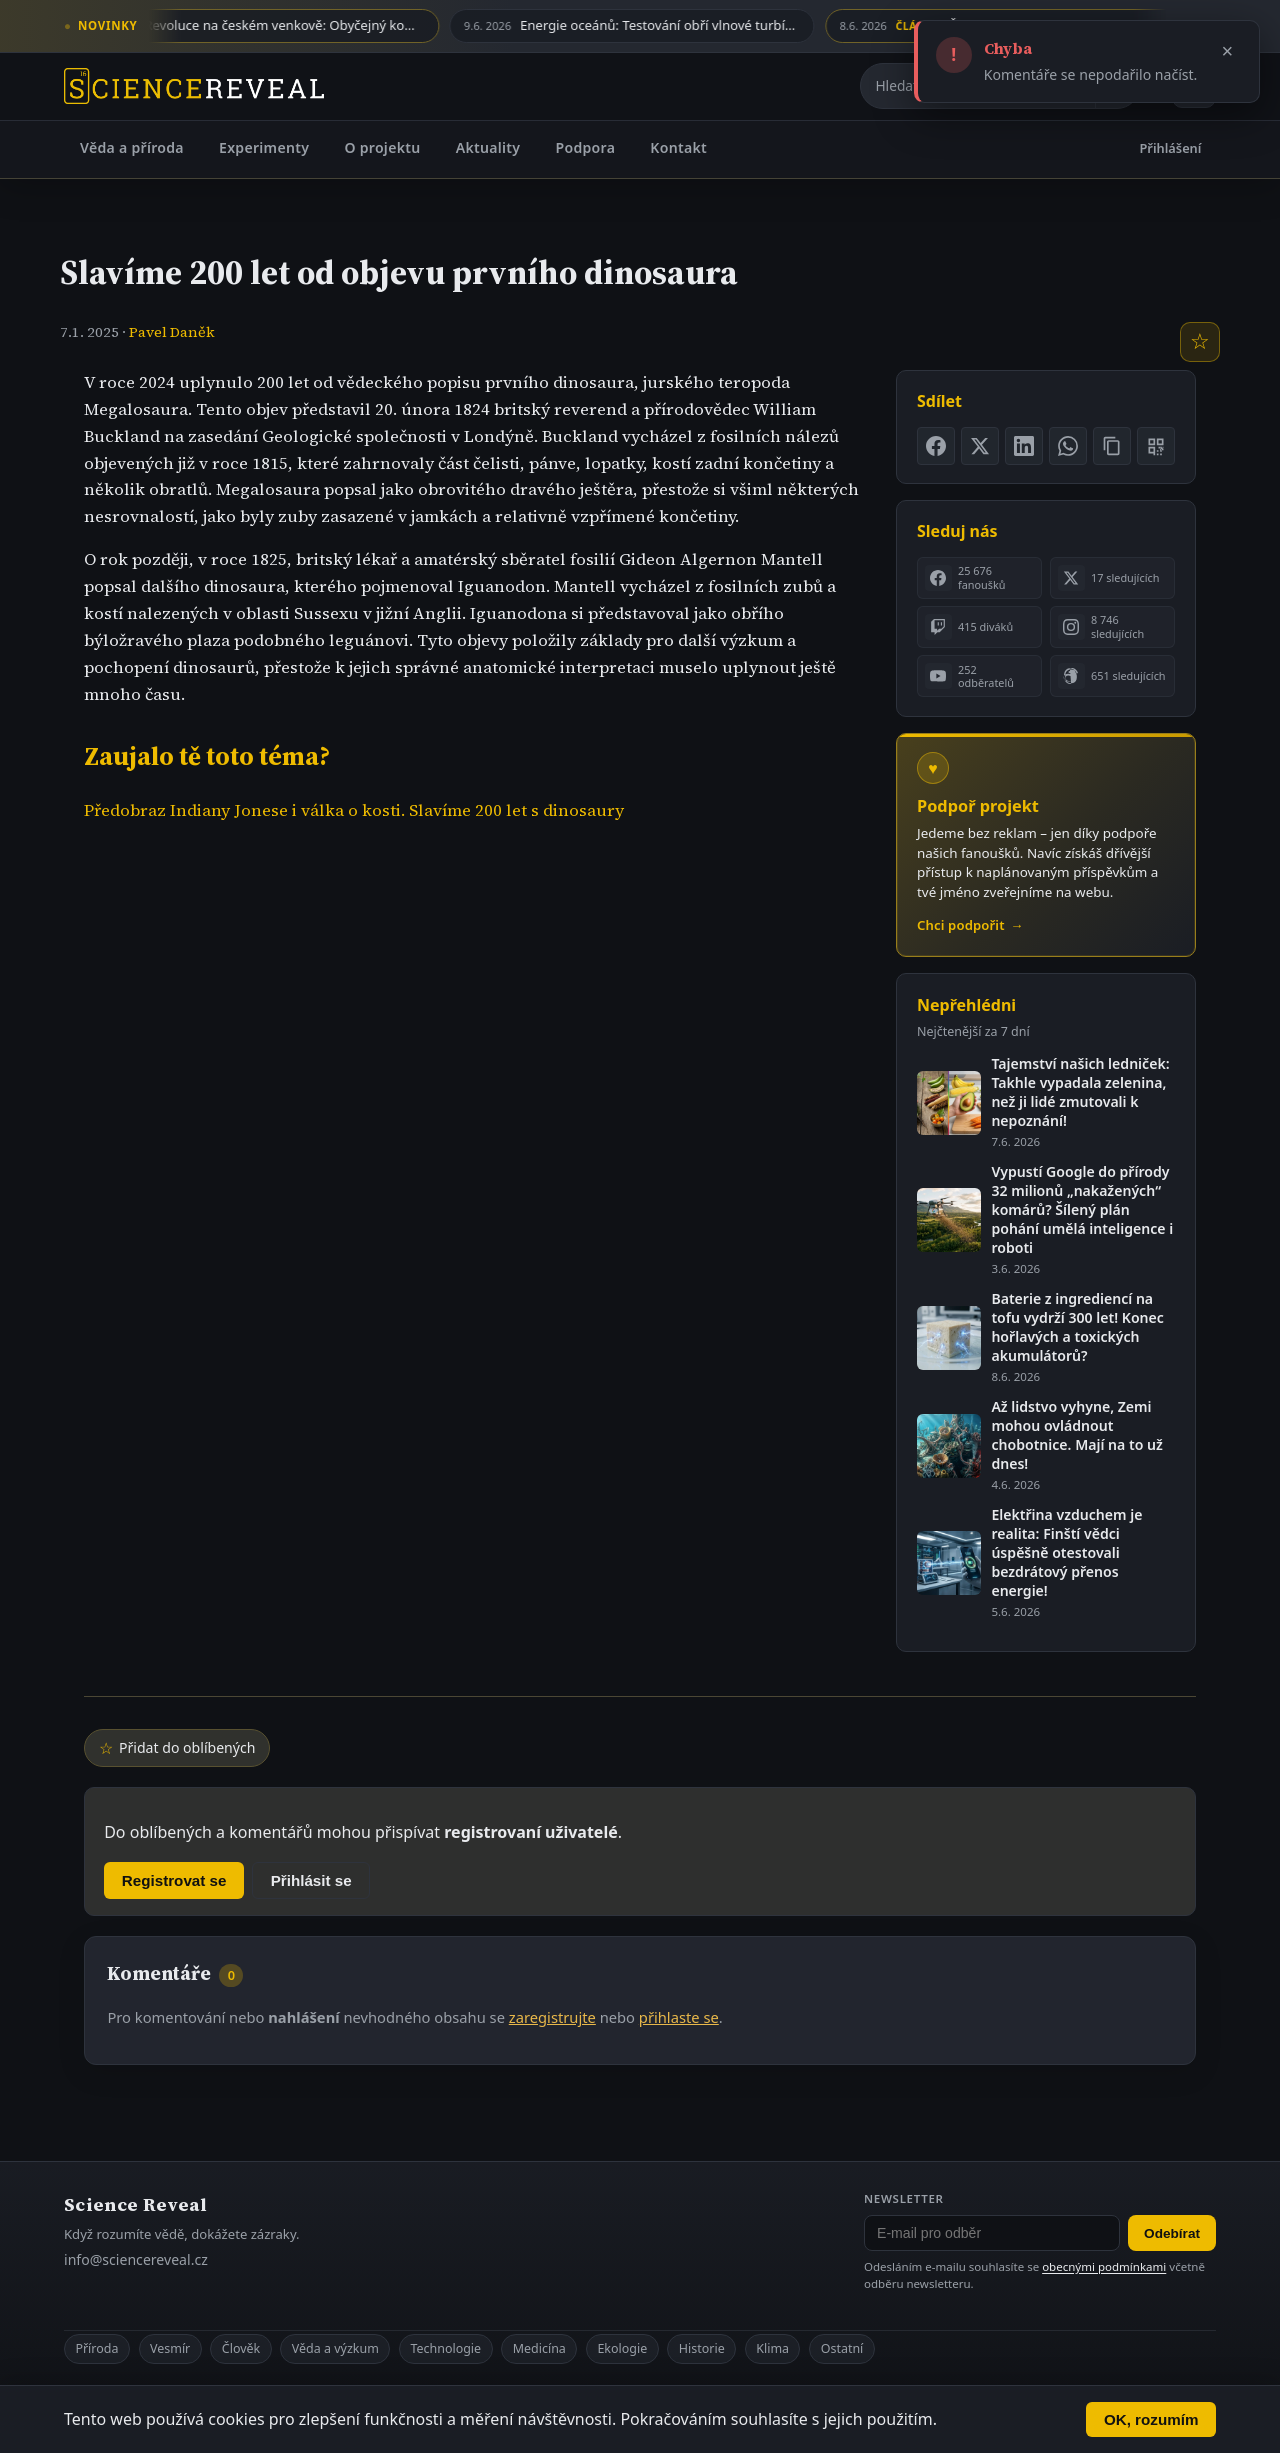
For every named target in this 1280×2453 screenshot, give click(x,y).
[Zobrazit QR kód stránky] (1156, 446)
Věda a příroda (132, 147)
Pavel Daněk (172, 332)
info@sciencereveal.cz (136, 2259)
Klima (772, 2348)
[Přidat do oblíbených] (1200, 342)
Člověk (241, 2348)
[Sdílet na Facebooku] (936, 446)
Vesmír (170, 2348)
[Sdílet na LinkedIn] (1024, 446)
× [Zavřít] (1228, 51)
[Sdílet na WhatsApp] (1068, 446)
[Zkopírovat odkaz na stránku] (1112, 446)
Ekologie (622, 2348)
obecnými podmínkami (1104, 2266)
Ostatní (842, 2348)
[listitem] (979, 578)
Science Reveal (135, 2204)
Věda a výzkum (335, 2348)
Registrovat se (174, 1880)
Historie (702, 2348)
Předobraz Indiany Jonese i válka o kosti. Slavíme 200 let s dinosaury (354, 810)
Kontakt (678, 147)
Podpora (585, 147)
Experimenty (264, 147)
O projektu (382, 147)
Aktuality (488, 147)
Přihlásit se (311, 1880)
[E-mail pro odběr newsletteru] (992, 2233)
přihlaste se (679, 2017)
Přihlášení (1171, 148)
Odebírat (1172, 2233)
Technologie (445, 2348)
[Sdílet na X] (980, 446)
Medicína (539, 2348)
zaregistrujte (552, 2017)
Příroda (96, 2348)
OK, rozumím (1151, 2419)
